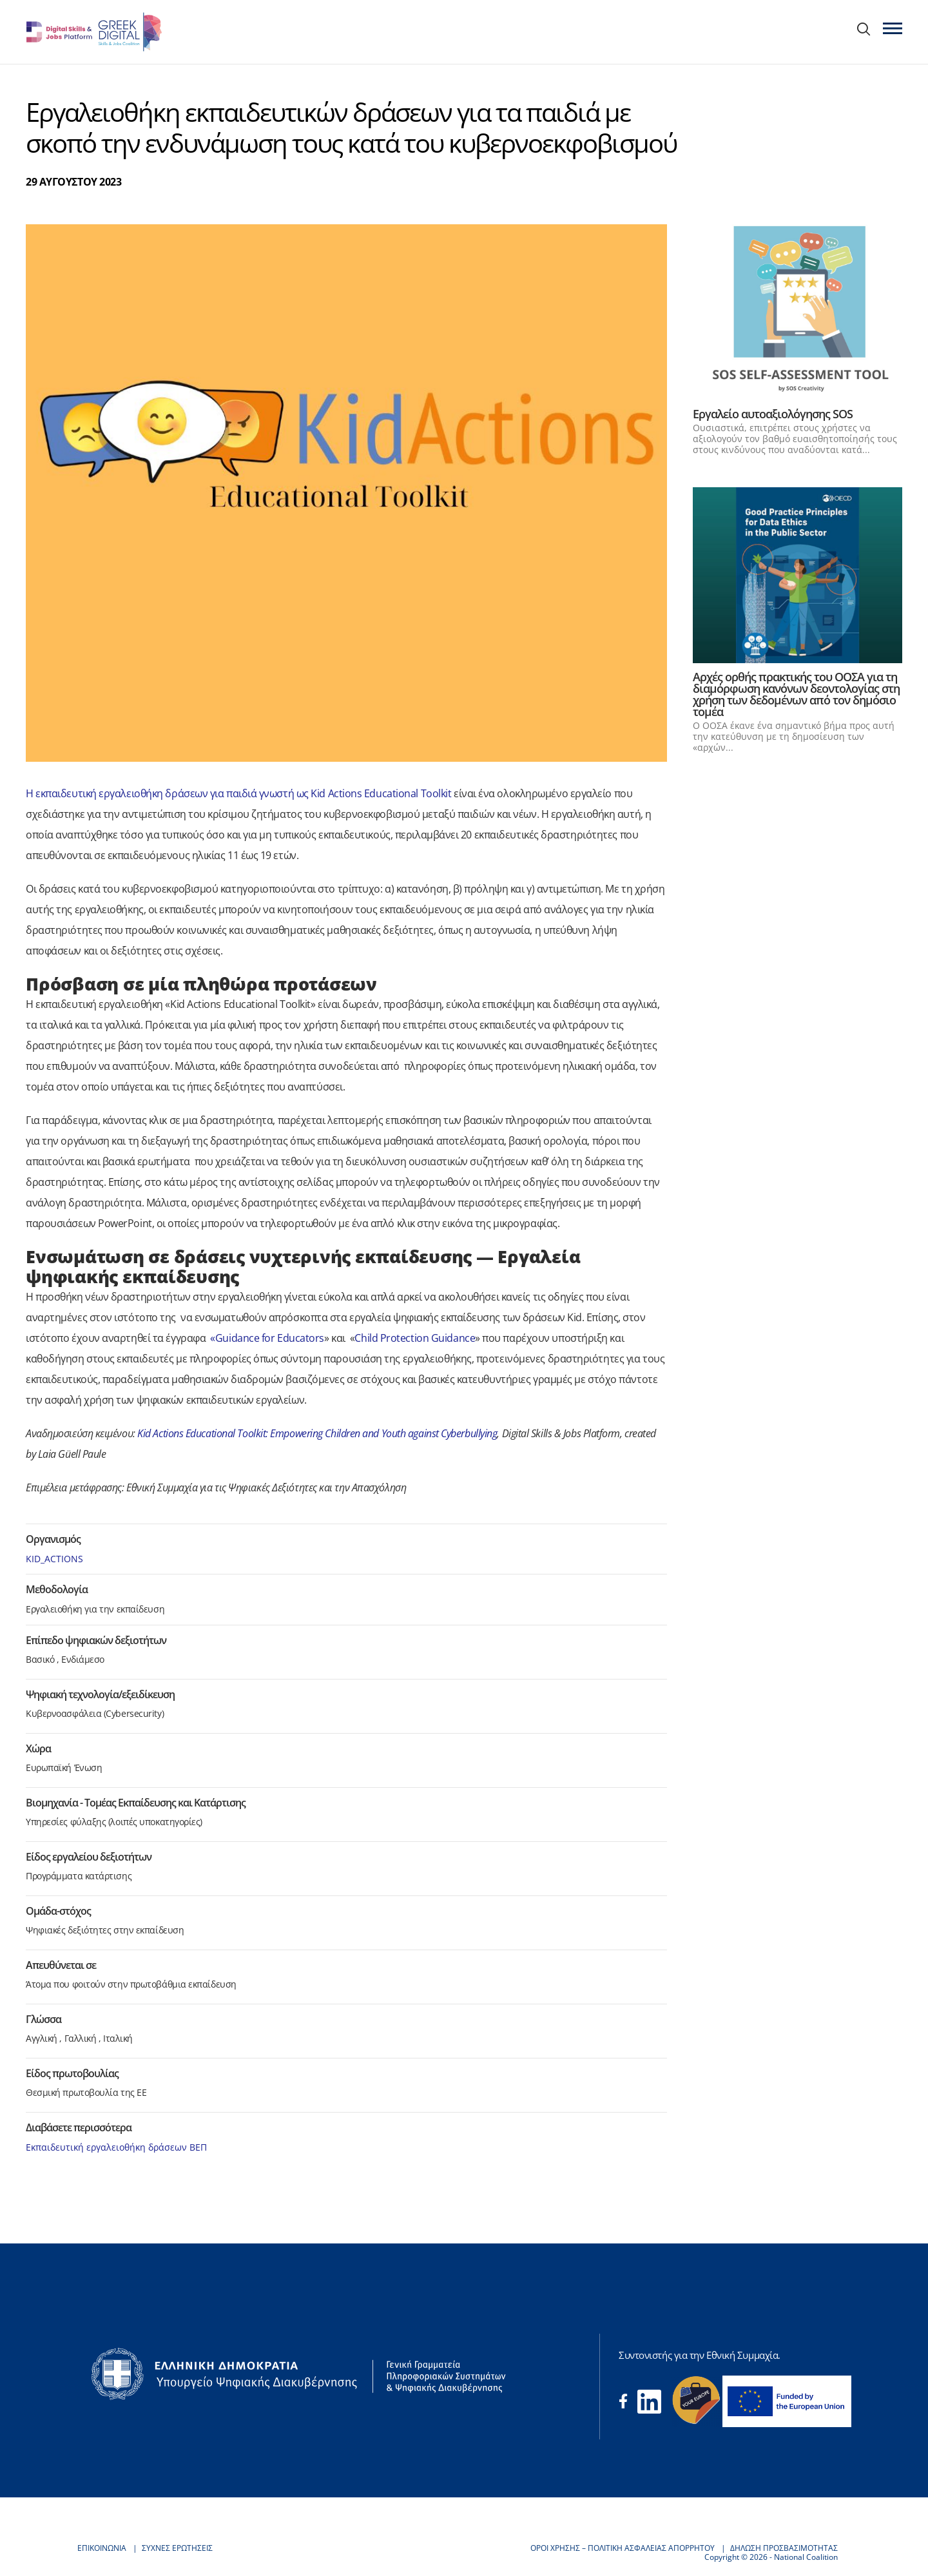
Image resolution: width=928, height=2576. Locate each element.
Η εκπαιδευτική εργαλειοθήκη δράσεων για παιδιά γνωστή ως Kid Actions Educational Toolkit (240, 793)
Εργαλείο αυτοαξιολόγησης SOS (773, 413)
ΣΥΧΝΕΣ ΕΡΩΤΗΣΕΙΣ (177, 2547)
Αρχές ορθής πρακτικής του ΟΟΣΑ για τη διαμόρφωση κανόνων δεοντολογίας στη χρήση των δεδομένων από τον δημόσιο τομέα (796, 694)
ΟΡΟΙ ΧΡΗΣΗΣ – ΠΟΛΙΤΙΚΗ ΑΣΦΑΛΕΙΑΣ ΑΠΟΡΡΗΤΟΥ (622, 2547)
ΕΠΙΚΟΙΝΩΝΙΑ (101, 2547)
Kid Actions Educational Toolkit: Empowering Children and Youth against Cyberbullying (317, 1433)
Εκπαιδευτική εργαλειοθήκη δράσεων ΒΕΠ (116, 2147)
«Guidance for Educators (267, 1338)
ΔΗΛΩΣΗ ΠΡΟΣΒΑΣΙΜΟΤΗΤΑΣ (784, 2547)
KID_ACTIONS (54, 1559)
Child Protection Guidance (414, 1338)
